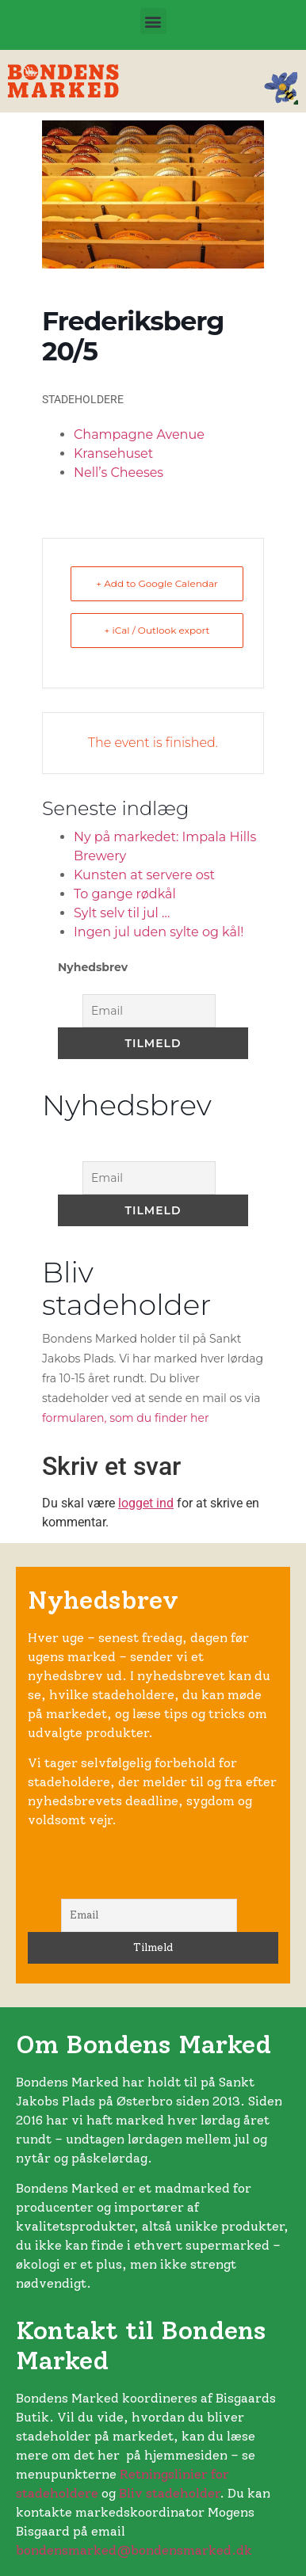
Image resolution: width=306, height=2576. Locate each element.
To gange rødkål (125, 893)
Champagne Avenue (139, 434)
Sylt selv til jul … (122, 912)
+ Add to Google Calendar (157, 583)
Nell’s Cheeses (118, 472)
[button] (153, 21)
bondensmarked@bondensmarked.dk (134, 2550)
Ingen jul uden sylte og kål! (158, 931)
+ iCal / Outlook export (157, 630)
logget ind (146, 1503)
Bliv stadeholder (169, 2493)
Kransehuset (113, 453)
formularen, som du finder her (125, 1418)
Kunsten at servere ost (144, 874)
